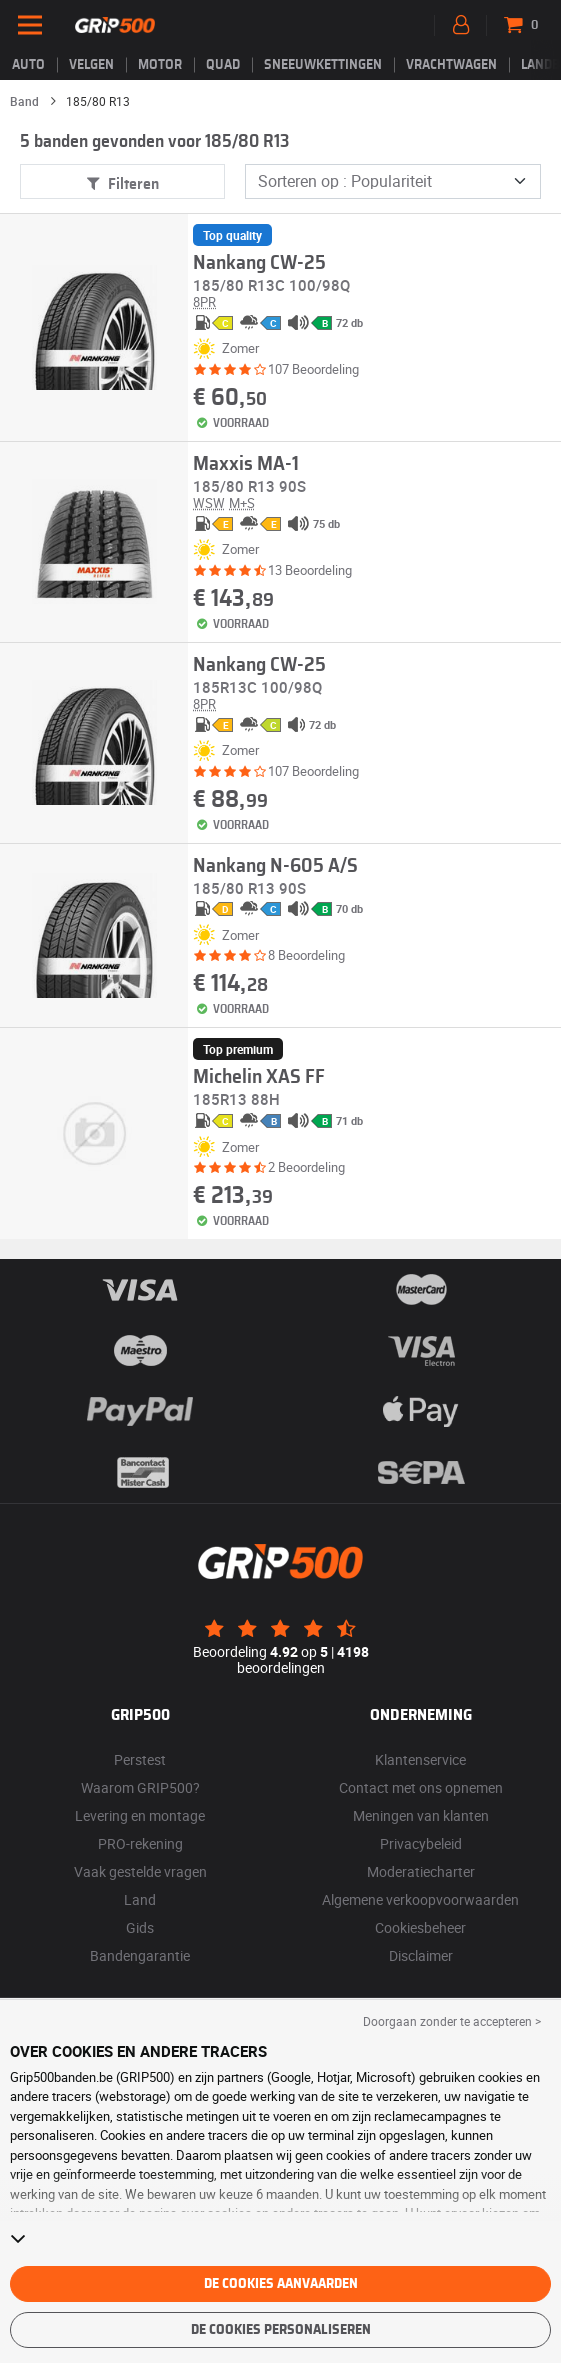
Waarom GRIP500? (140, 1787)
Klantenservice (420, 1759)
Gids (140, 1927)
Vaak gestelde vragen (140, 1871)
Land (140, 1899)
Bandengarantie (140, 1955)
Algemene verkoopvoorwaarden (420, 1899)
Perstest (140, 1759)
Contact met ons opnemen (421, 1787)
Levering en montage (140, 1815)
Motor (160, 65)
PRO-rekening (140, 1843)
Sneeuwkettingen (323, 65)
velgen (91, 65)
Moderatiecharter (421, 1871)
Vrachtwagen (451, 65)
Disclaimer (421, 1955)
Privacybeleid (421, 1843)
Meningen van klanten (421, 1815)
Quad (223, 65)
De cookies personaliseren (281, 2330)
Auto (28, 65)
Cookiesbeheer (420, 1927)
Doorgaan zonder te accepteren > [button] (452, 2021)
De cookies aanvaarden (281, 2284)
